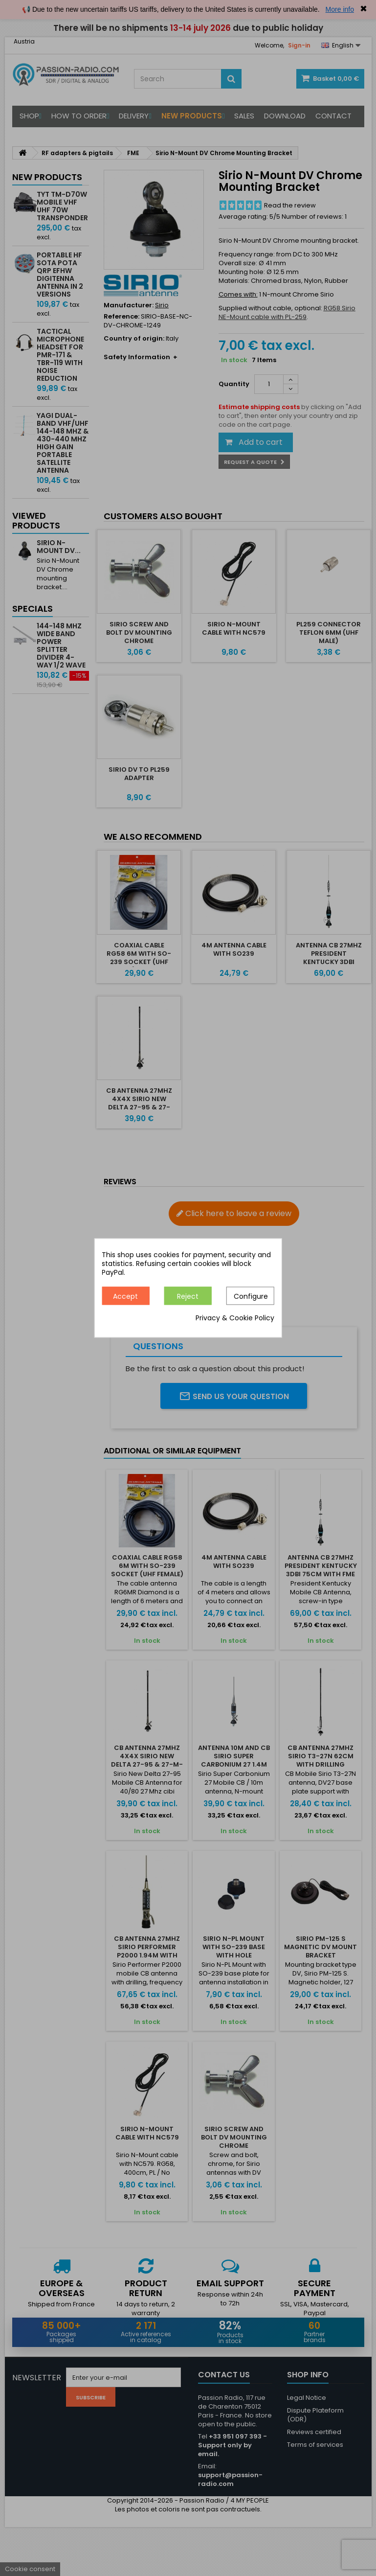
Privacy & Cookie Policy (235, 1318)
